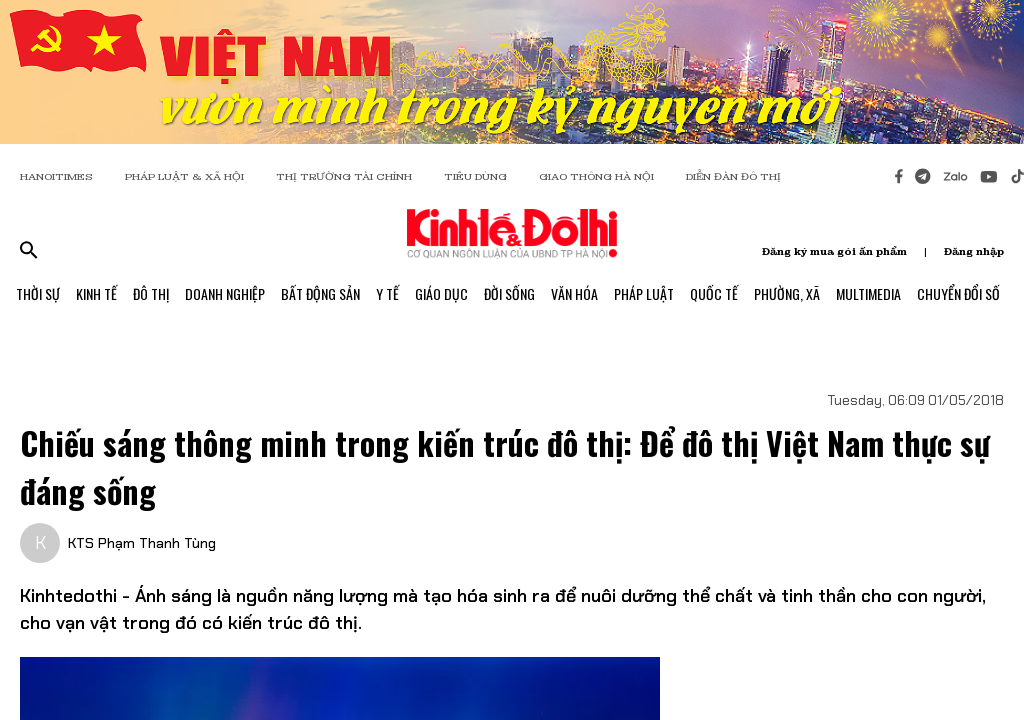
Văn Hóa (574, 293)
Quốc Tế (714, 293)
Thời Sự (38, 293)
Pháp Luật (644, 293)
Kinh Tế (96, 293)
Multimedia (868, 293)
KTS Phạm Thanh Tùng (142, 543)
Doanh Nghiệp (225, 293)
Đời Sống (509, 293)
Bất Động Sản (320, 293)
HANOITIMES (56, 176)
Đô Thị (151, 293)
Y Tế (387, 293)
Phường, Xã (787, 293)
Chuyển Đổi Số (958, 293)
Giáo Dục (441, 293)
